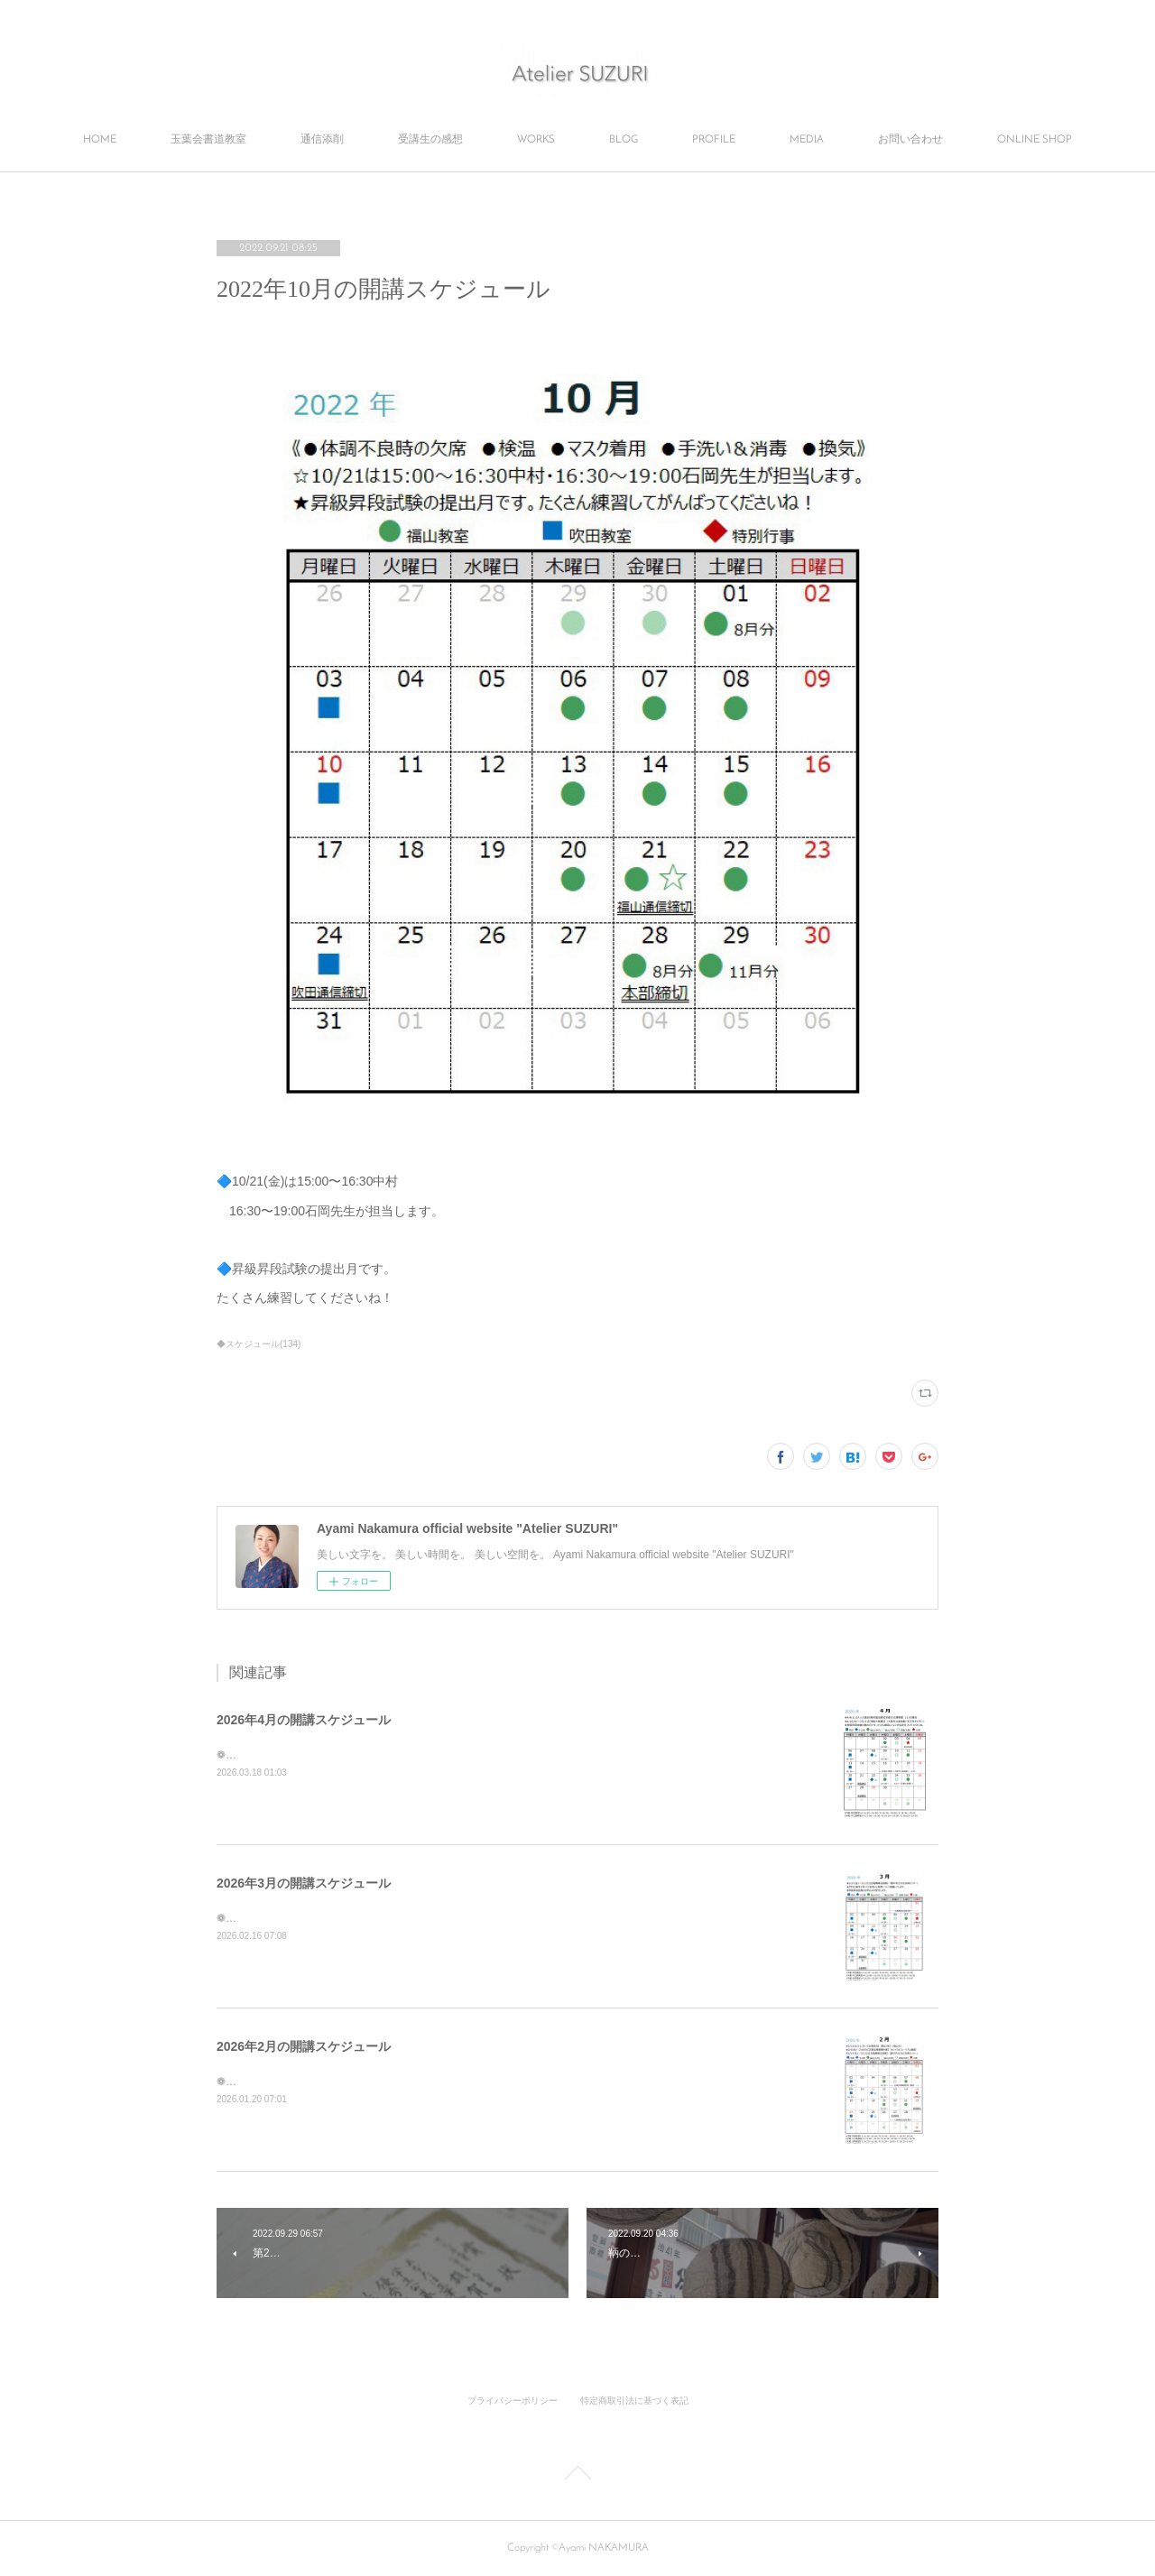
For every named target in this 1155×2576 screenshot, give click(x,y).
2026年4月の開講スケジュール (304, 1720)
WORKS (536, 139)
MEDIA (807, 139)
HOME (99, 139)
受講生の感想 (430, 139)
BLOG (623, 139)
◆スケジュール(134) (258, 1344)
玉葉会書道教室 (208, 139)
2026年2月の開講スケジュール (304, 2046)
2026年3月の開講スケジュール (304, 1883)
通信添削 (322, 139)
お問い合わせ (910, 139)
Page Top (577, 2476)
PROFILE (713, 139)
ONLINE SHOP (1034, 139)
